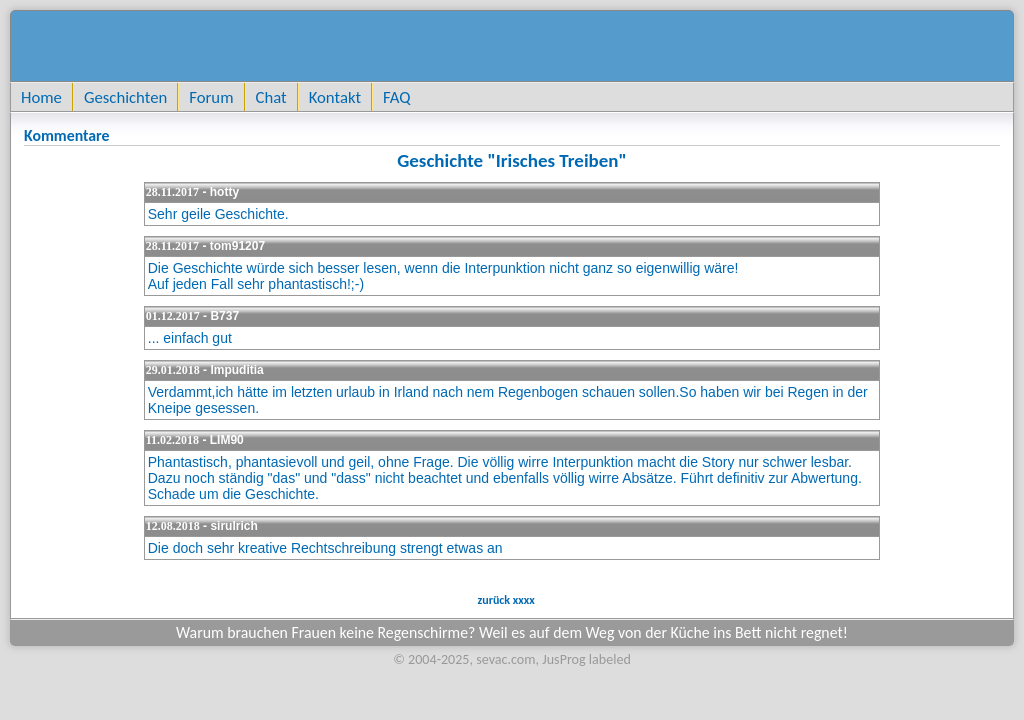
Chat (271, 97)
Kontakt (335, 97)
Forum (211, 97)
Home (41, 97)
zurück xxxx (505, 600)
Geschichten (125, 97)
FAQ (396, 97)
